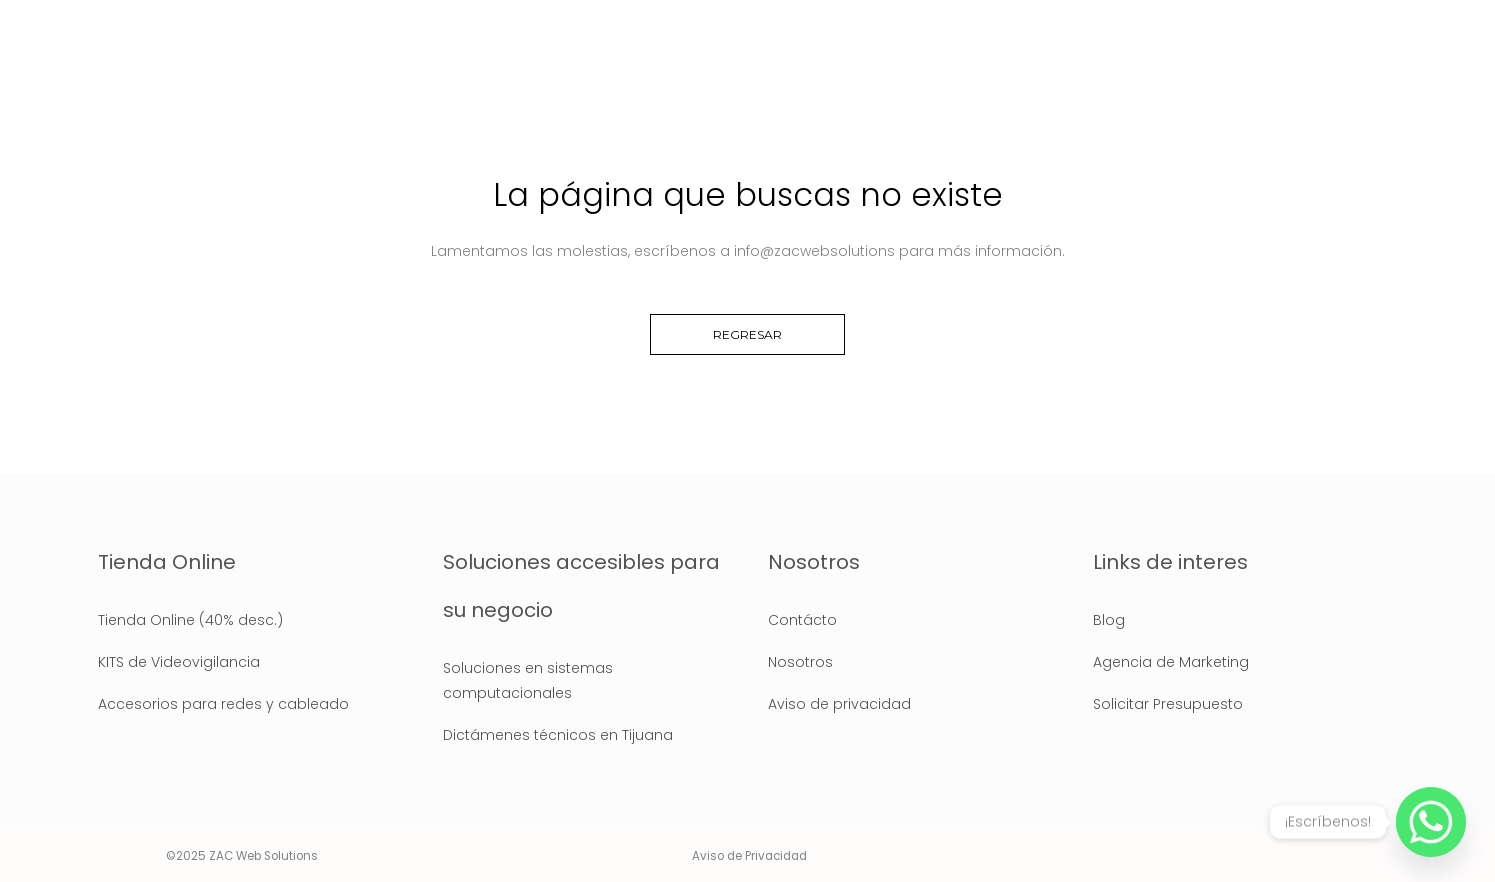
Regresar (747, 334)
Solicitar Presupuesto (1168, 704)
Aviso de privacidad (839, 704)
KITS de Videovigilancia (179, 662)
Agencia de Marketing (1171, 662)
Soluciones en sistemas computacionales (528, 680)
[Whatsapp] (1431, 822)
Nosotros (800, 662)
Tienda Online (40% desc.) (190, 620)
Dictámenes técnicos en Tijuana (558, 735)
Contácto (802, 620)
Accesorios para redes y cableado (223, 704)
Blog (1109, 620)
